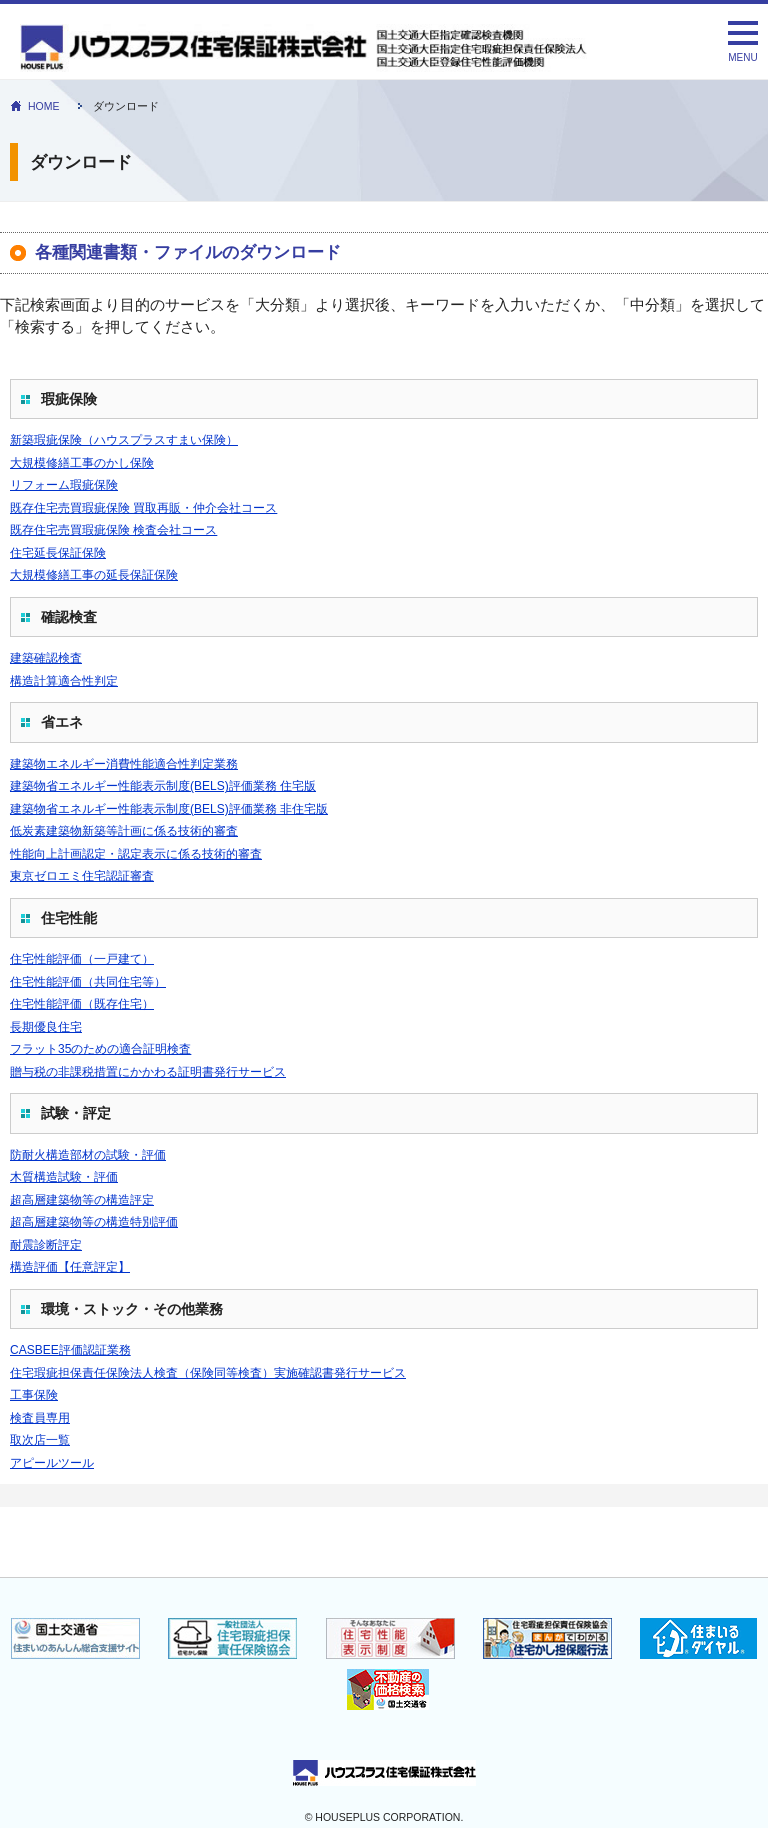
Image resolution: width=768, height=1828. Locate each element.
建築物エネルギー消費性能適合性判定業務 (124, 764)
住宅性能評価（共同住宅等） (88, 982)
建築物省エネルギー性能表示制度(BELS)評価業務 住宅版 (163, 786)
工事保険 (34, 1395)
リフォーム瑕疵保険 (64, 485)
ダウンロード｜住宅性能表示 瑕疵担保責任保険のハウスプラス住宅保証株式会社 (327, 48)
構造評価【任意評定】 (70, 1267)
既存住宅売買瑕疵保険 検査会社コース (113, 530)
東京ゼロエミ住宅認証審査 (82, 876)
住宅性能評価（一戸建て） (82, 959)
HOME (44, 106)
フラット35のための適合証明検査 (100, 1049)
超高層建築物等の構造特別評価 (94, 1222)
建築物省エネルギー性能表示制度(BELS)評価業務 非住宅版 (169, 809)
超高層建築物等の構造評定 (82, 1200)
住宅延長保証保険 (58, 553)
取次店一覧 (40, 1440)
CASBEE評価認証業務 (70, 1350)
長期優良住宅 (46, 1027)
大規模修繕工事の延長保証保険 (94, 575)
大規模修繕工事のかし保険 (82, 463)
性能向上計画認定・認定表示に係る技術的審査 (136, 854)
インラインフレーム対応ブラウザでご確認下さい (384, 1496)
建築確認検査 (46, 658)
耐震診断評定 (46, 1245)
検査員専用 (40, 1418)
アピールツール (52, 1463)
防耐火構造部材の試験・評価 (88, 1155)
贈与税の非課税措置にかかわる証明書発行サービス (148, 1072)
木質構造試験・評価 (64, 1177)
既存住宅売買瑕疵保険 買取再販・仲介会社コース (143, 508)
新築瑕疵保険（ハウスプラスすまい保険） (124, 440)
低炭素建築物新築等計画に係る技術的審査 (124, 831)
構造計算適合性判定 (64, 681)
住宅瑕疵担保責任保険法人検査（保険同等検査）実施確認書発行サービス (208, 1373)
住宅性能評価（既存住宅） (82, 1004)
